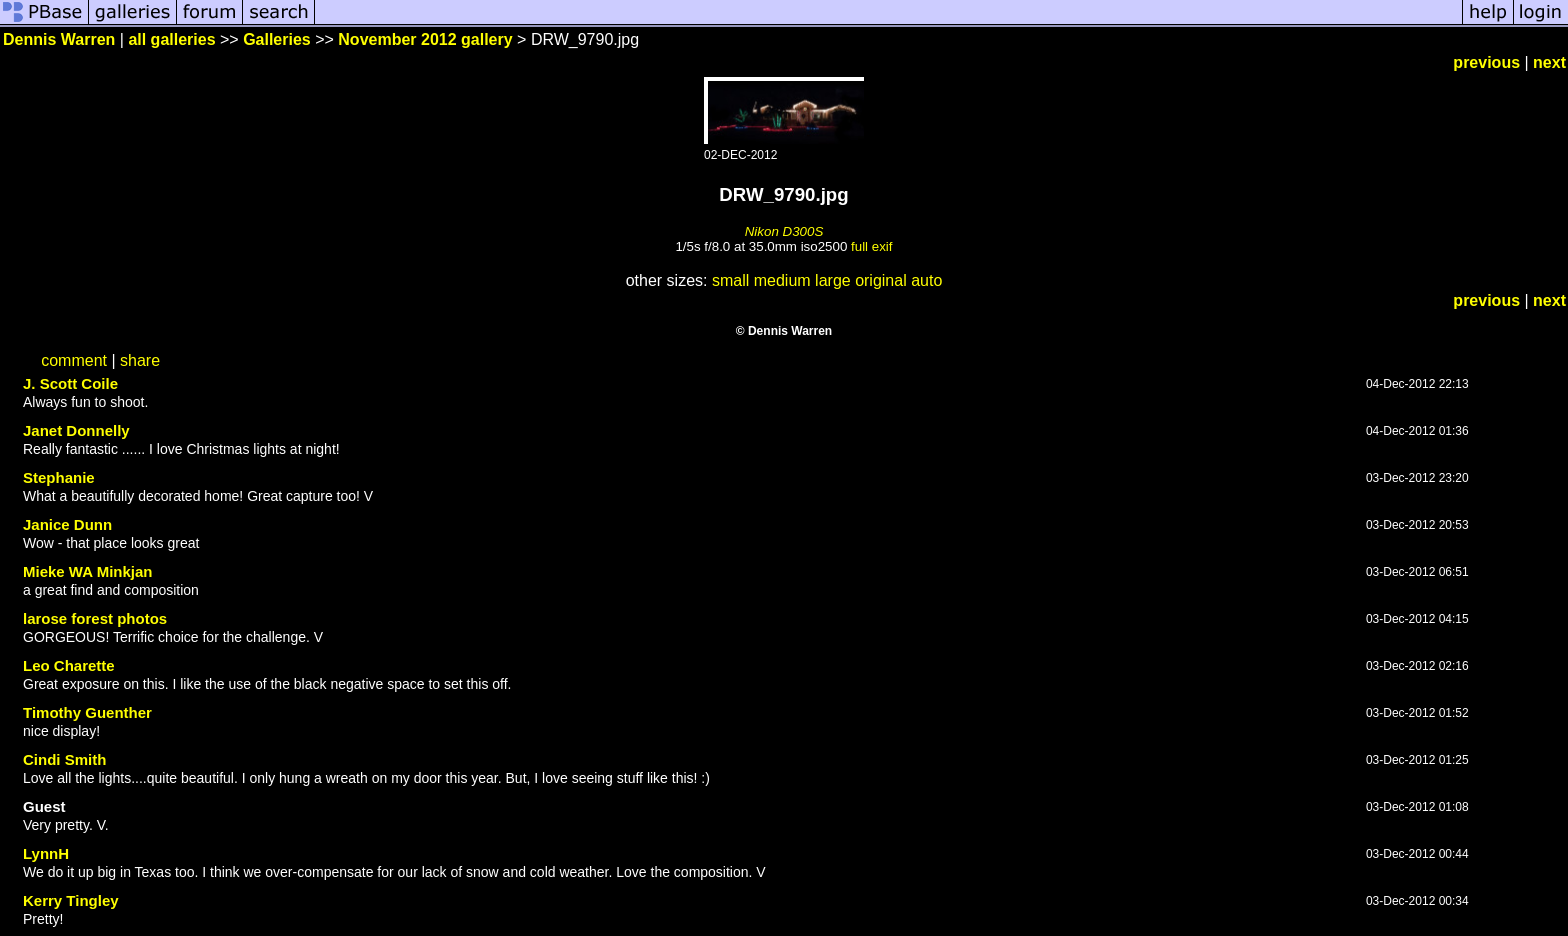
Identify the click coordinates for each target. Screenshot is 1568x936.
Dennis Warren (59, 39)
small (730, 280)
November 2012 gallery (425, 39)
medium (782, 280)
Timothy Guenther (87, 712)
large (833, 280)
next (1549, 62)
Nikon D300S (784, 231)
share (140, 360)
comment (74, 360)
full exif (871, 246)
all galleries (171, 39)
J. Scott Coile (70, 383)
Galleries (277, 39)
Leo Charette (69, 665)
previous (1486, 62)
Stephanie (59, 477)
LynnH (46, 853)
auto (926, 280)
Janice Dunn (67, 524)
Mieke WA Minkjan (87, 571)
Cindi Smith (64, 759)
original (881, 280)
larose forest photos (95, 618)
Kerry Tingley (71, 900)
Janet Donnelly (76, 430)
